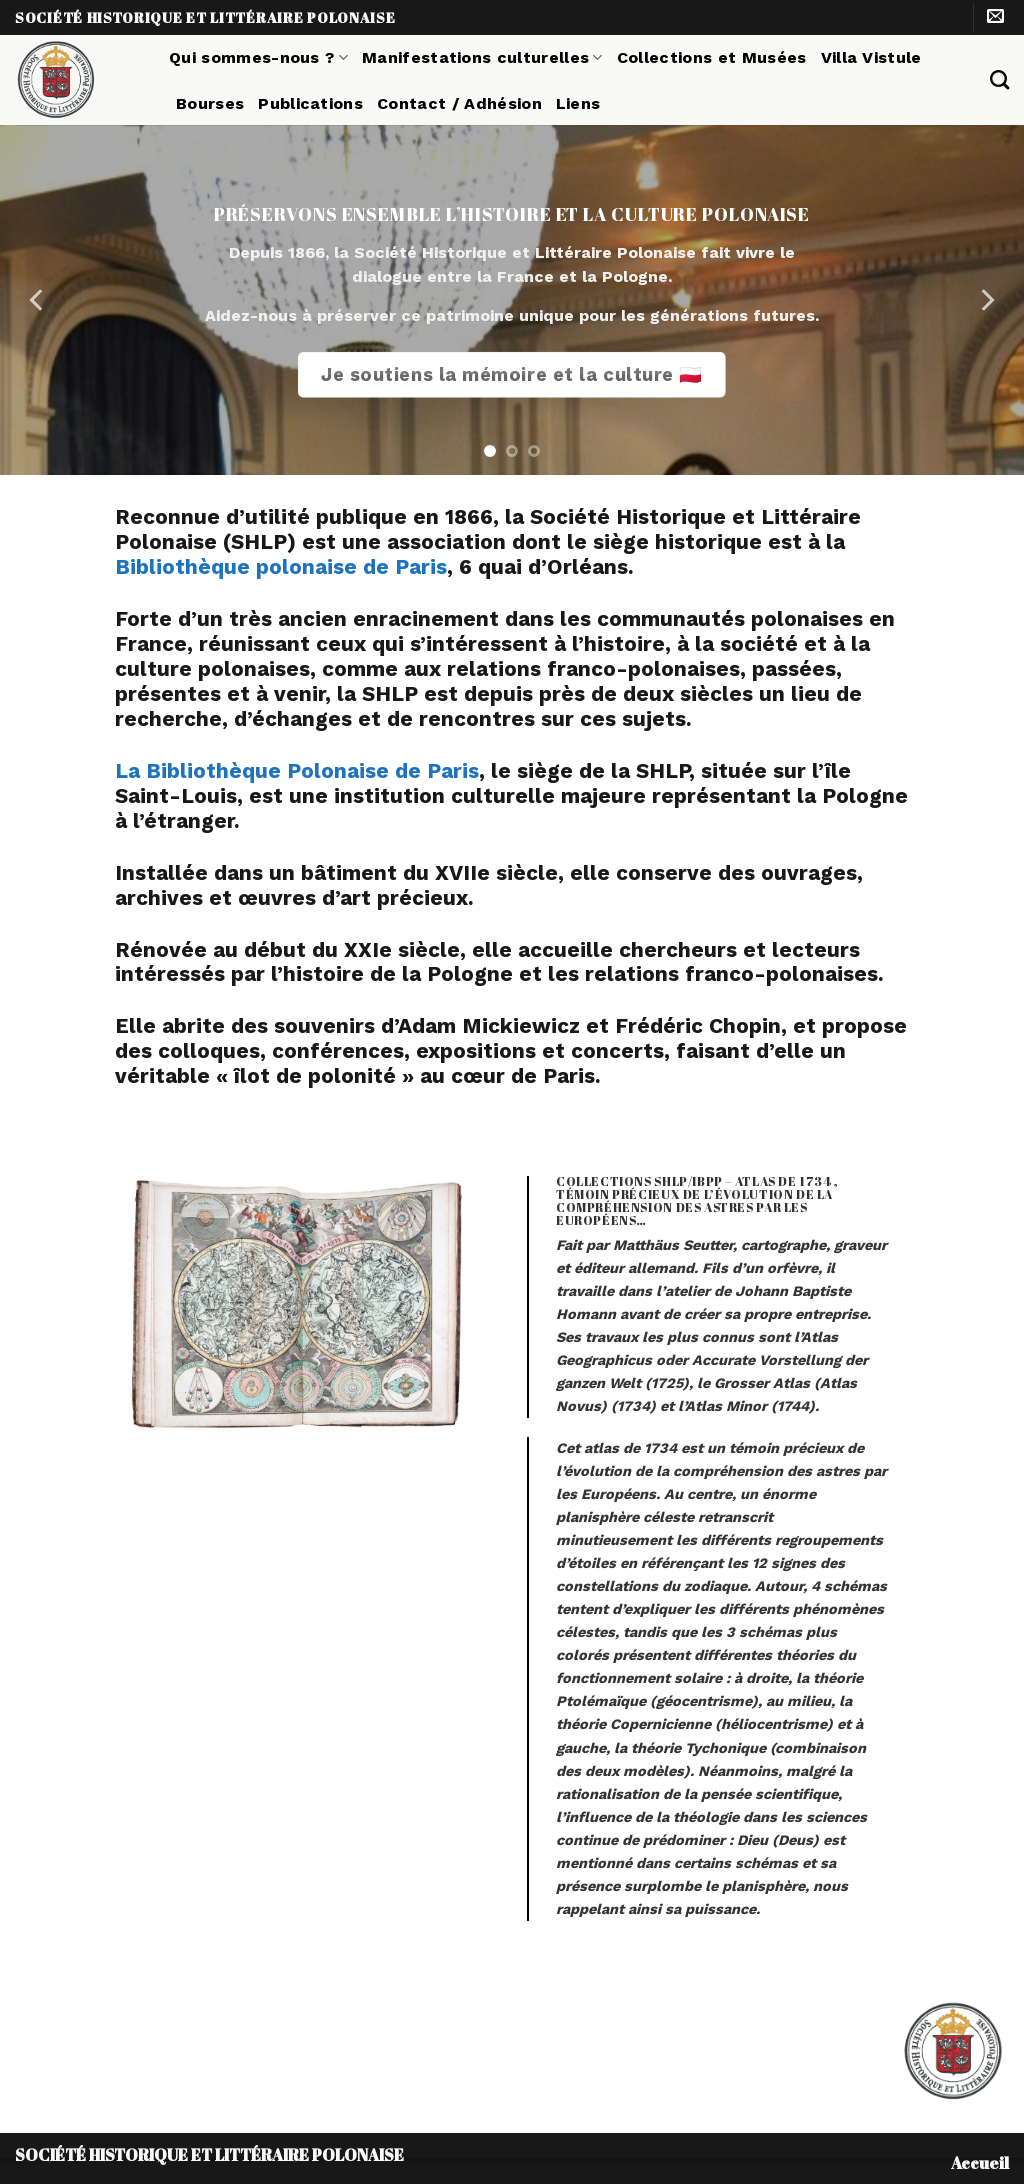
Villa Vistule (871, 57)
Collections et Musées (712, 57)
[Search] (999, 79)
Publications (310, 103)
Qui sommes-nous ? (258, 57)
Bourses (210, 103)
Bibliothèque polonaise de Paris (281, 567)
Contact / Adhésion (459, 103)
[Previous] (38, 300)
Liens (578, 103)
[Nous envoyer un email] (995, 17)
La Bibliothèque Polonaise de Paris (297, 771)
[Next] (986, 300)
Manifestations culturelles (482, 57)
